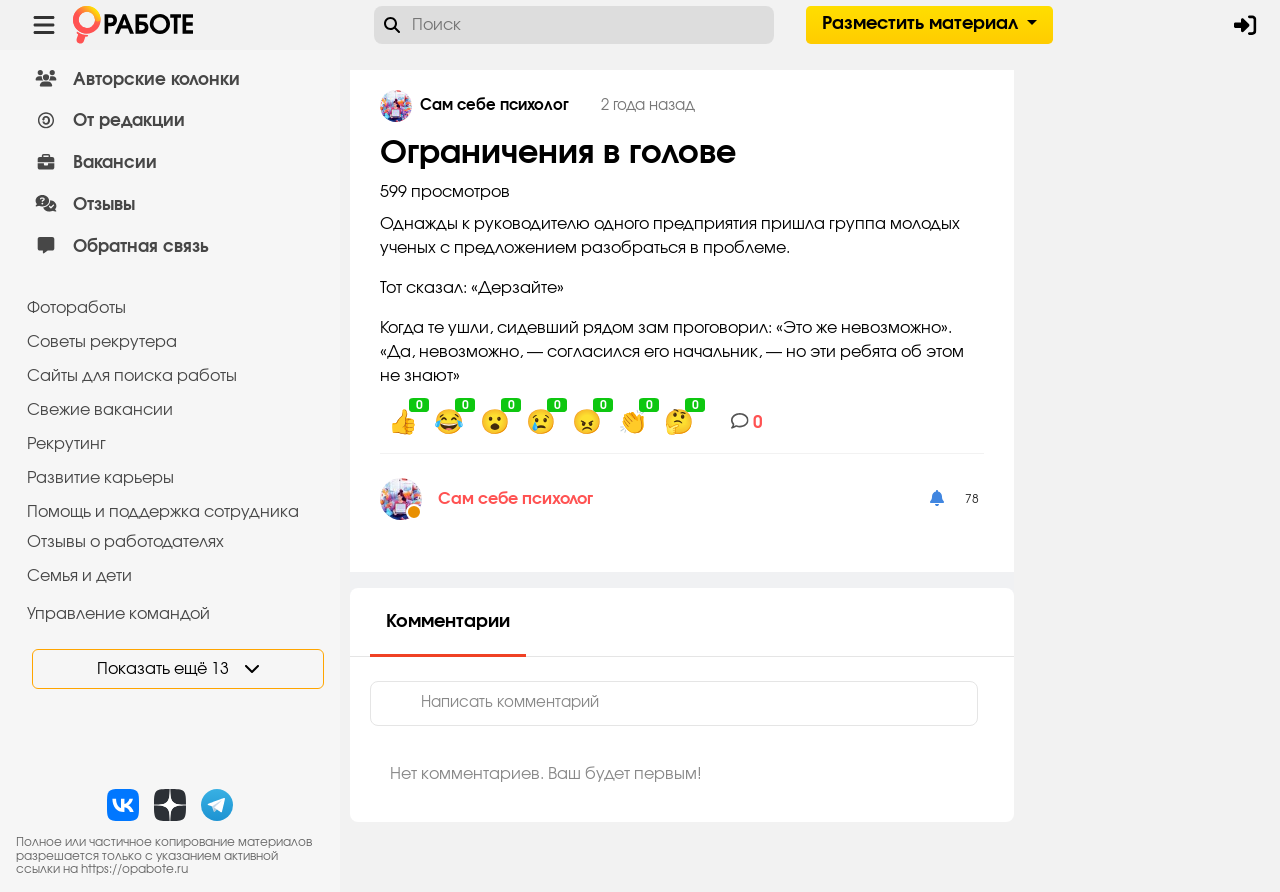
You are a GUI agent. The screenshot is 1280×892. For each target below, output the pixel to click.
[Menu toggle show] (44, 25)
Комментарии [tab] (448, 622)
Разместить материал (922, 24)
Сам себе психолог (515, 499)
